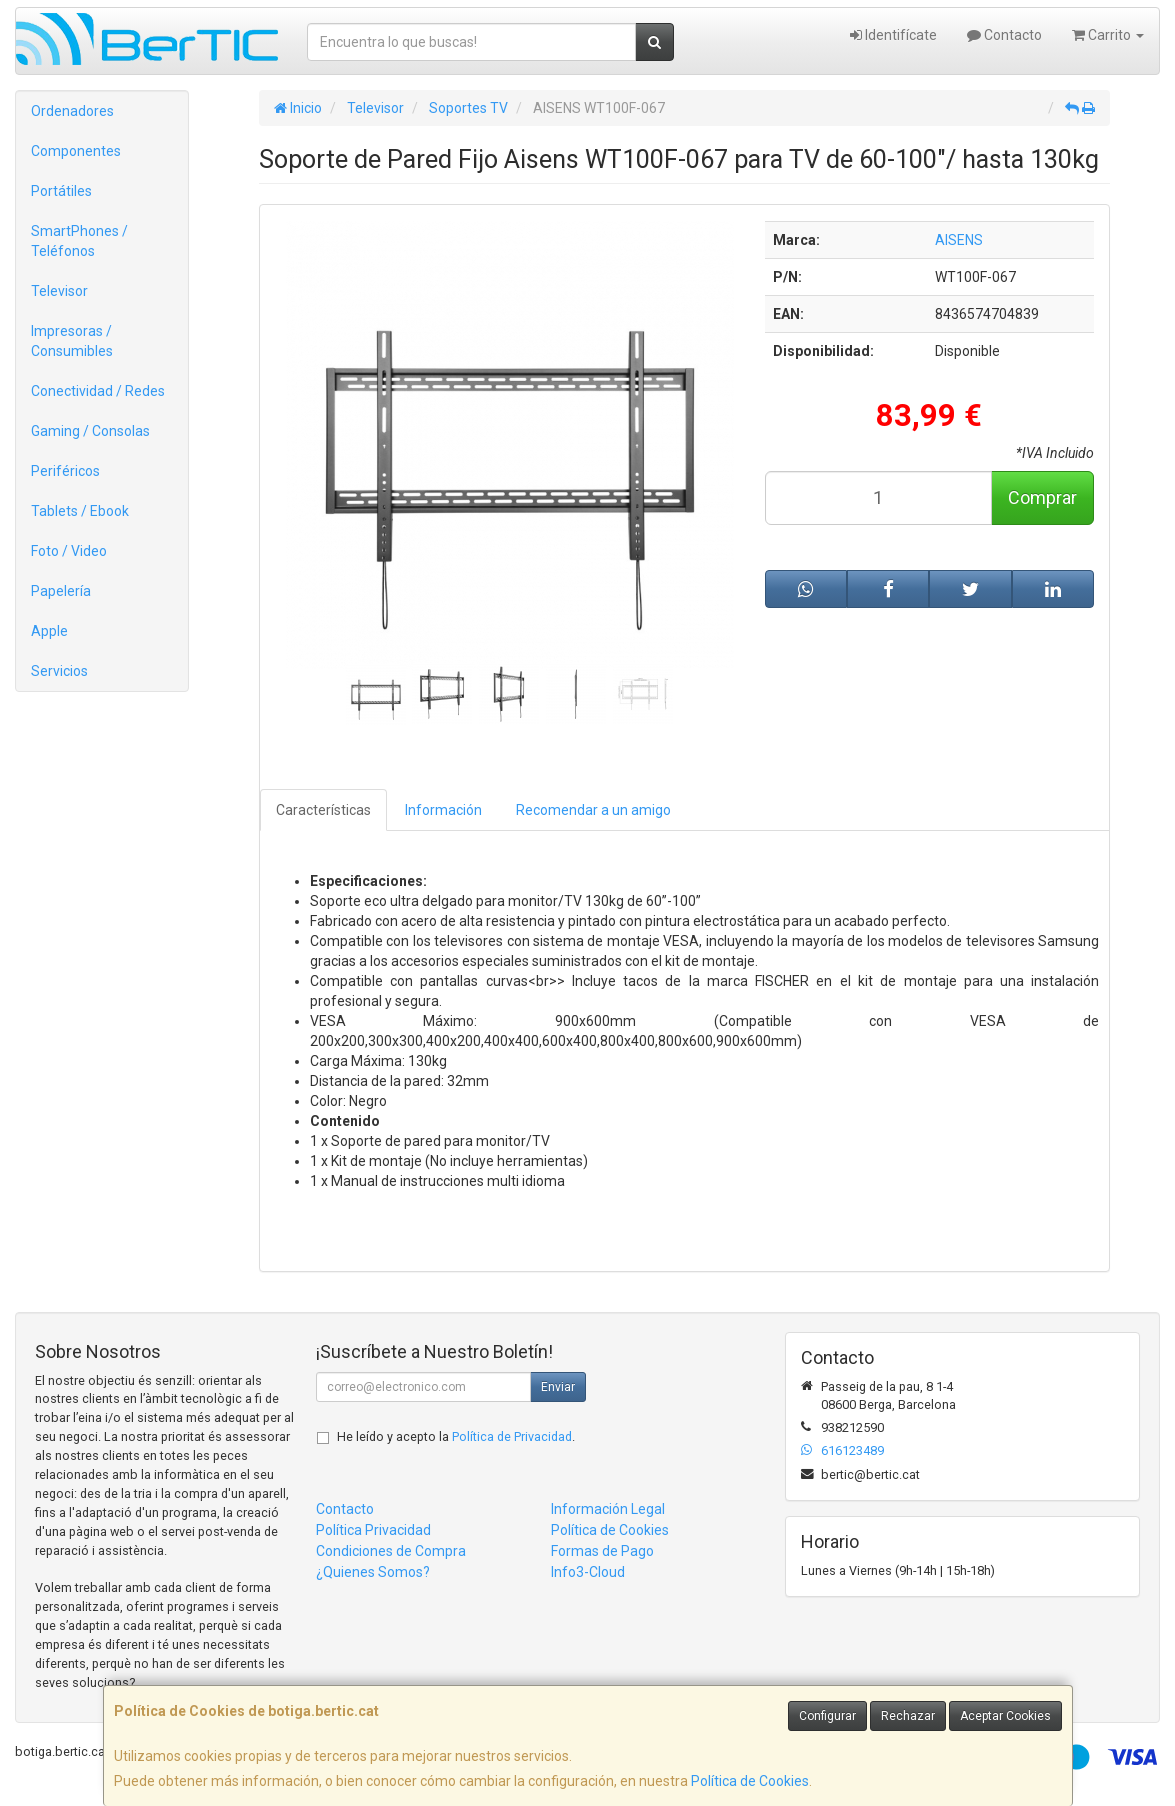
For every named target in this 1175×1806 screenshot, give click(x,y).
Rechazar (908, 1716)
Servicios (59, 671)
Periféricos (65, 471)
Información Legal (608, 1509)
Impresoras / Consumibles (72, 341)
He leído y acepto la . (456, 1436)
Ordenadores (72, 111)
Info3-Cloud (588, 1572)
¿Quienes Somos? (373, 1572)
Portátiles (61, 191)
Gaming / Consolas (90, 431)
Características (323, 810)
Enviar (558, 1387)
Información (443, 810)
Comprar (1042, 497)
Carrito (1108, 35)
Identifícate (893, 35)
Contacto (1004, 35)
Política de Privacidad (512, 1436)
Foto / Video (69, 551)
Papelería (61, 591)
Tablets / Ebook (80, 511)
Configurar (827, 1716)
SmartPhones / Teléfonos (79, 241)
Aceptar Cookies (1005, 1716)
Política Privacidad (373, 1530)
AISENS (959, 240)
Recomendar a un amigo (593, 810)
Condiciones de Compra (391, 1551)
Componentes (76, 151)
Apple (49, 631)
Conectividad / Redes (98, 391)
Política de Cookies (750, 1781)
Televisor (59, 291)
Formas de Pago (602, 1551)
